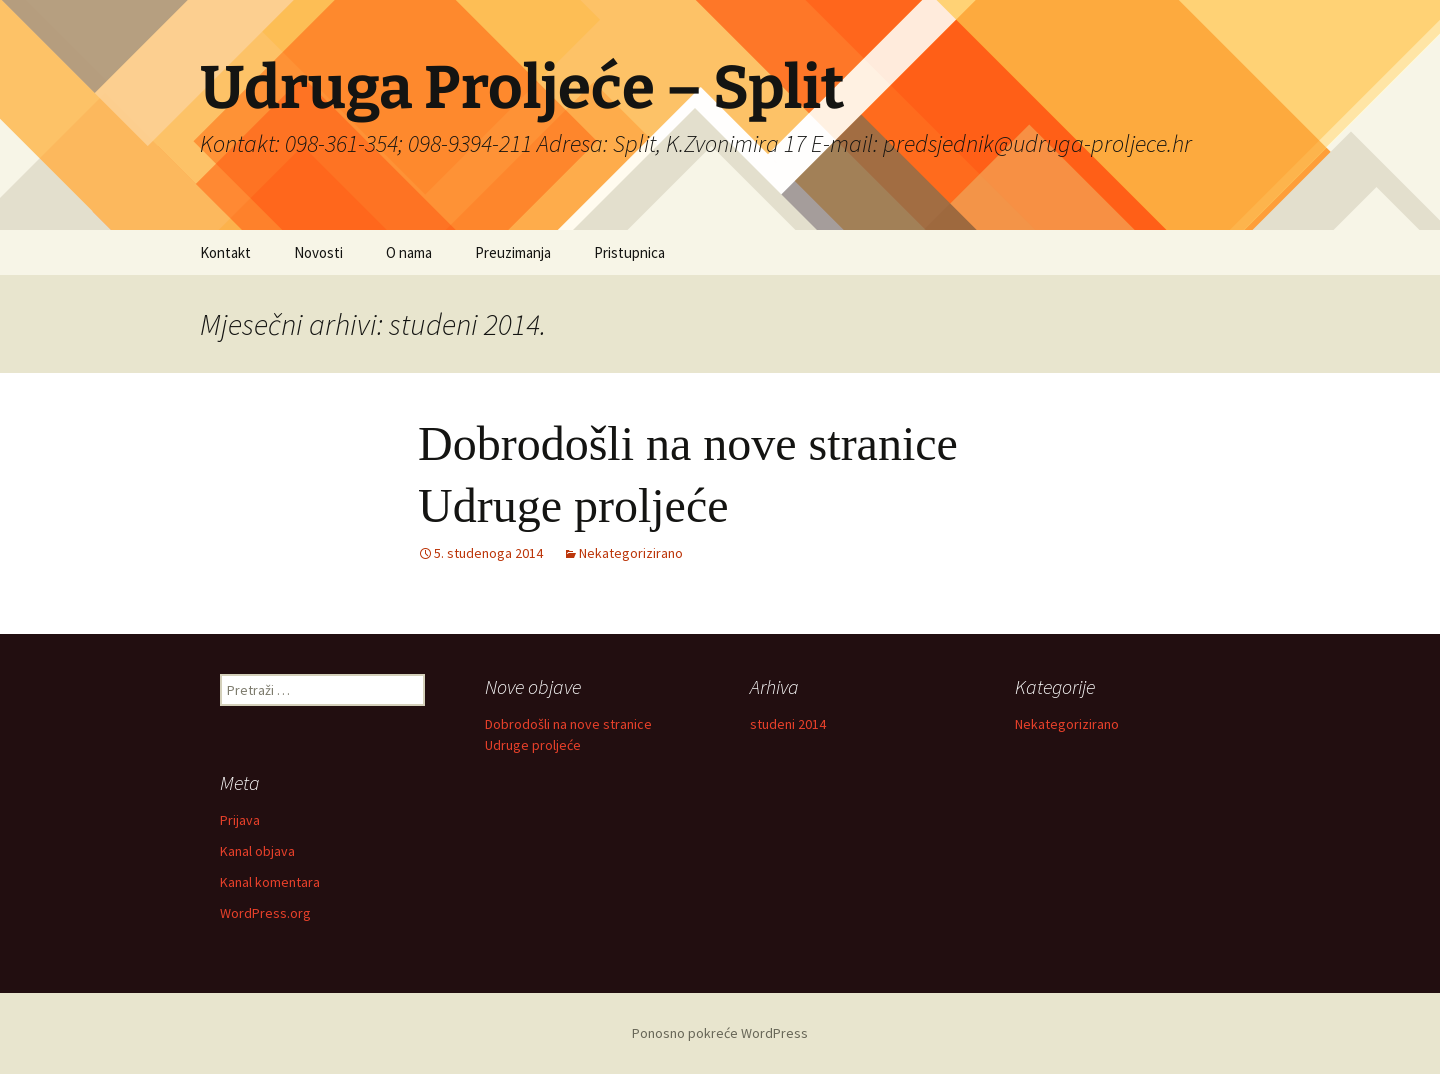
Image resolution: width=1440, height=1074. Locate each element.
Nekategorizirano (631, 553)
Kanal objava (257, 851)
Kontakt (225, 252)
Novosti (318, 252)
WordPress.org (265, 913)
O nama (409, 252)
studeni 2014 (788, 724)
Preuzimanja (513, 252)
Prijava (240, 820)
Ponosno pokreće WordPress (720, 1033)
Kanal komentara (270, 882)
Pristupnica (629, 252)
